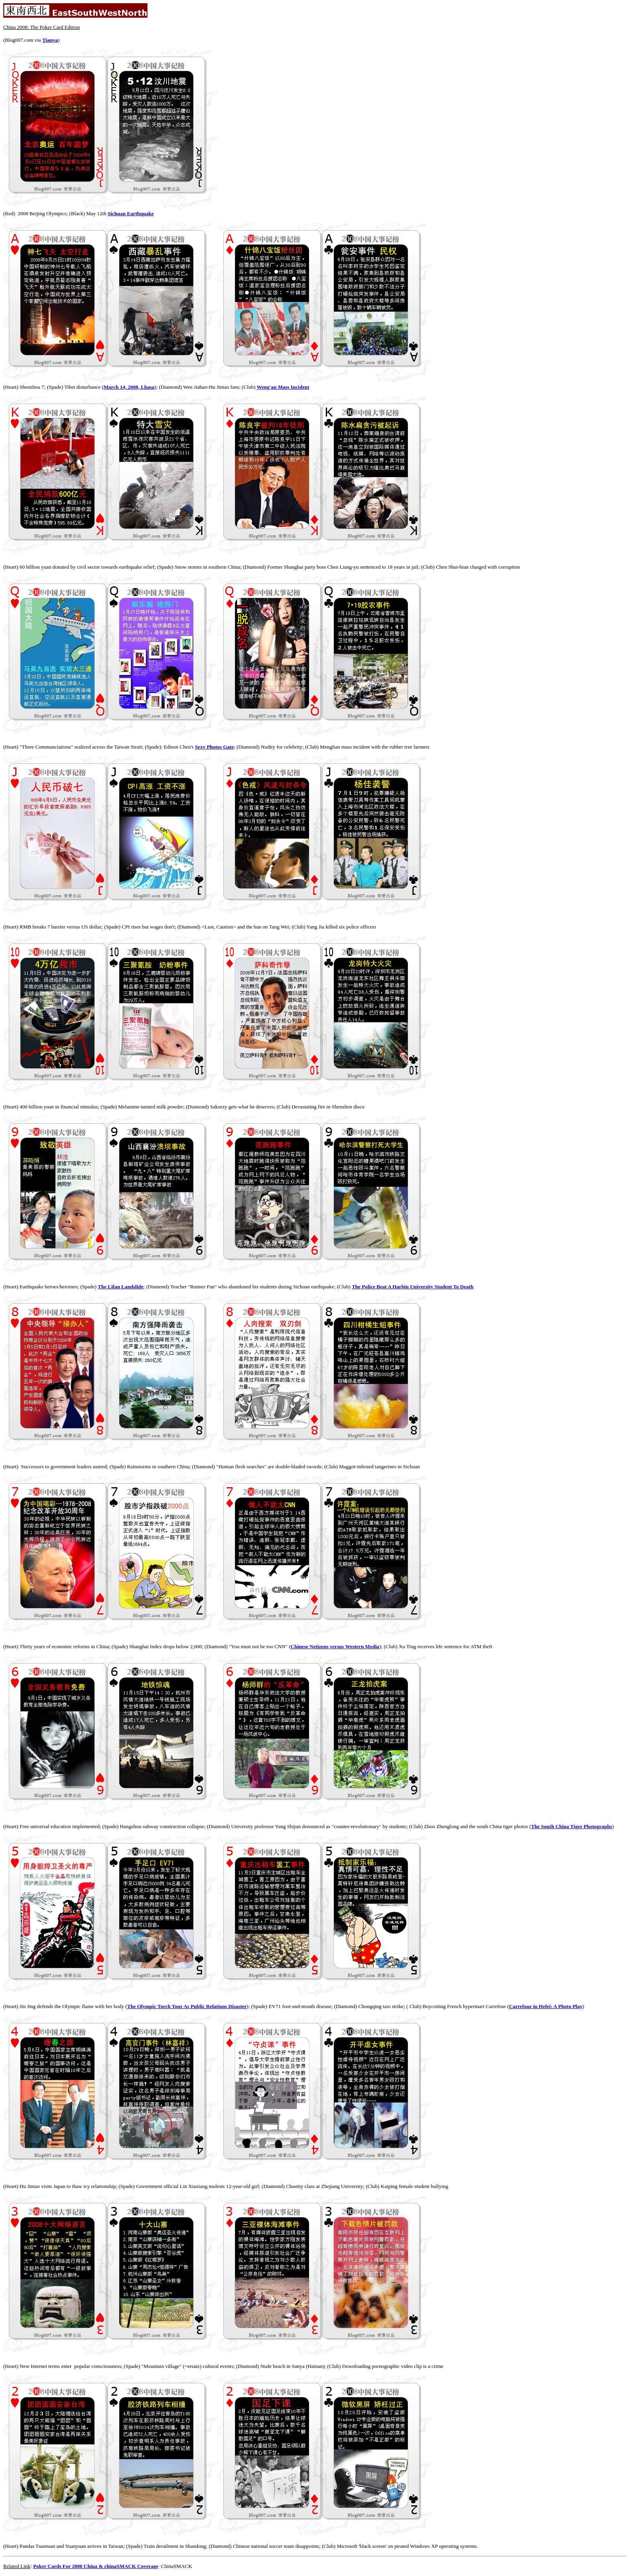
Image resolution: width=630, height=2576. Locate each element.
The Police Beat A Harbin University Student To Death (413, 1287)
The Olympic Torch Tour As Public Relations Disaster (186, 2006)
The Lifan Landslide (120, 1287)
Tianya (50, 40)
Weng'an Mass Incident (283, 387)
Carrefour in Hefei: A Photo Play (546, 2006)
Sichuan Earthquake (131, 213)
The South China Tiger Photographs (571, 1826)
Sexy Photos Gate (214, 747)
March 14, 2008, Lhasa (129, 387)
